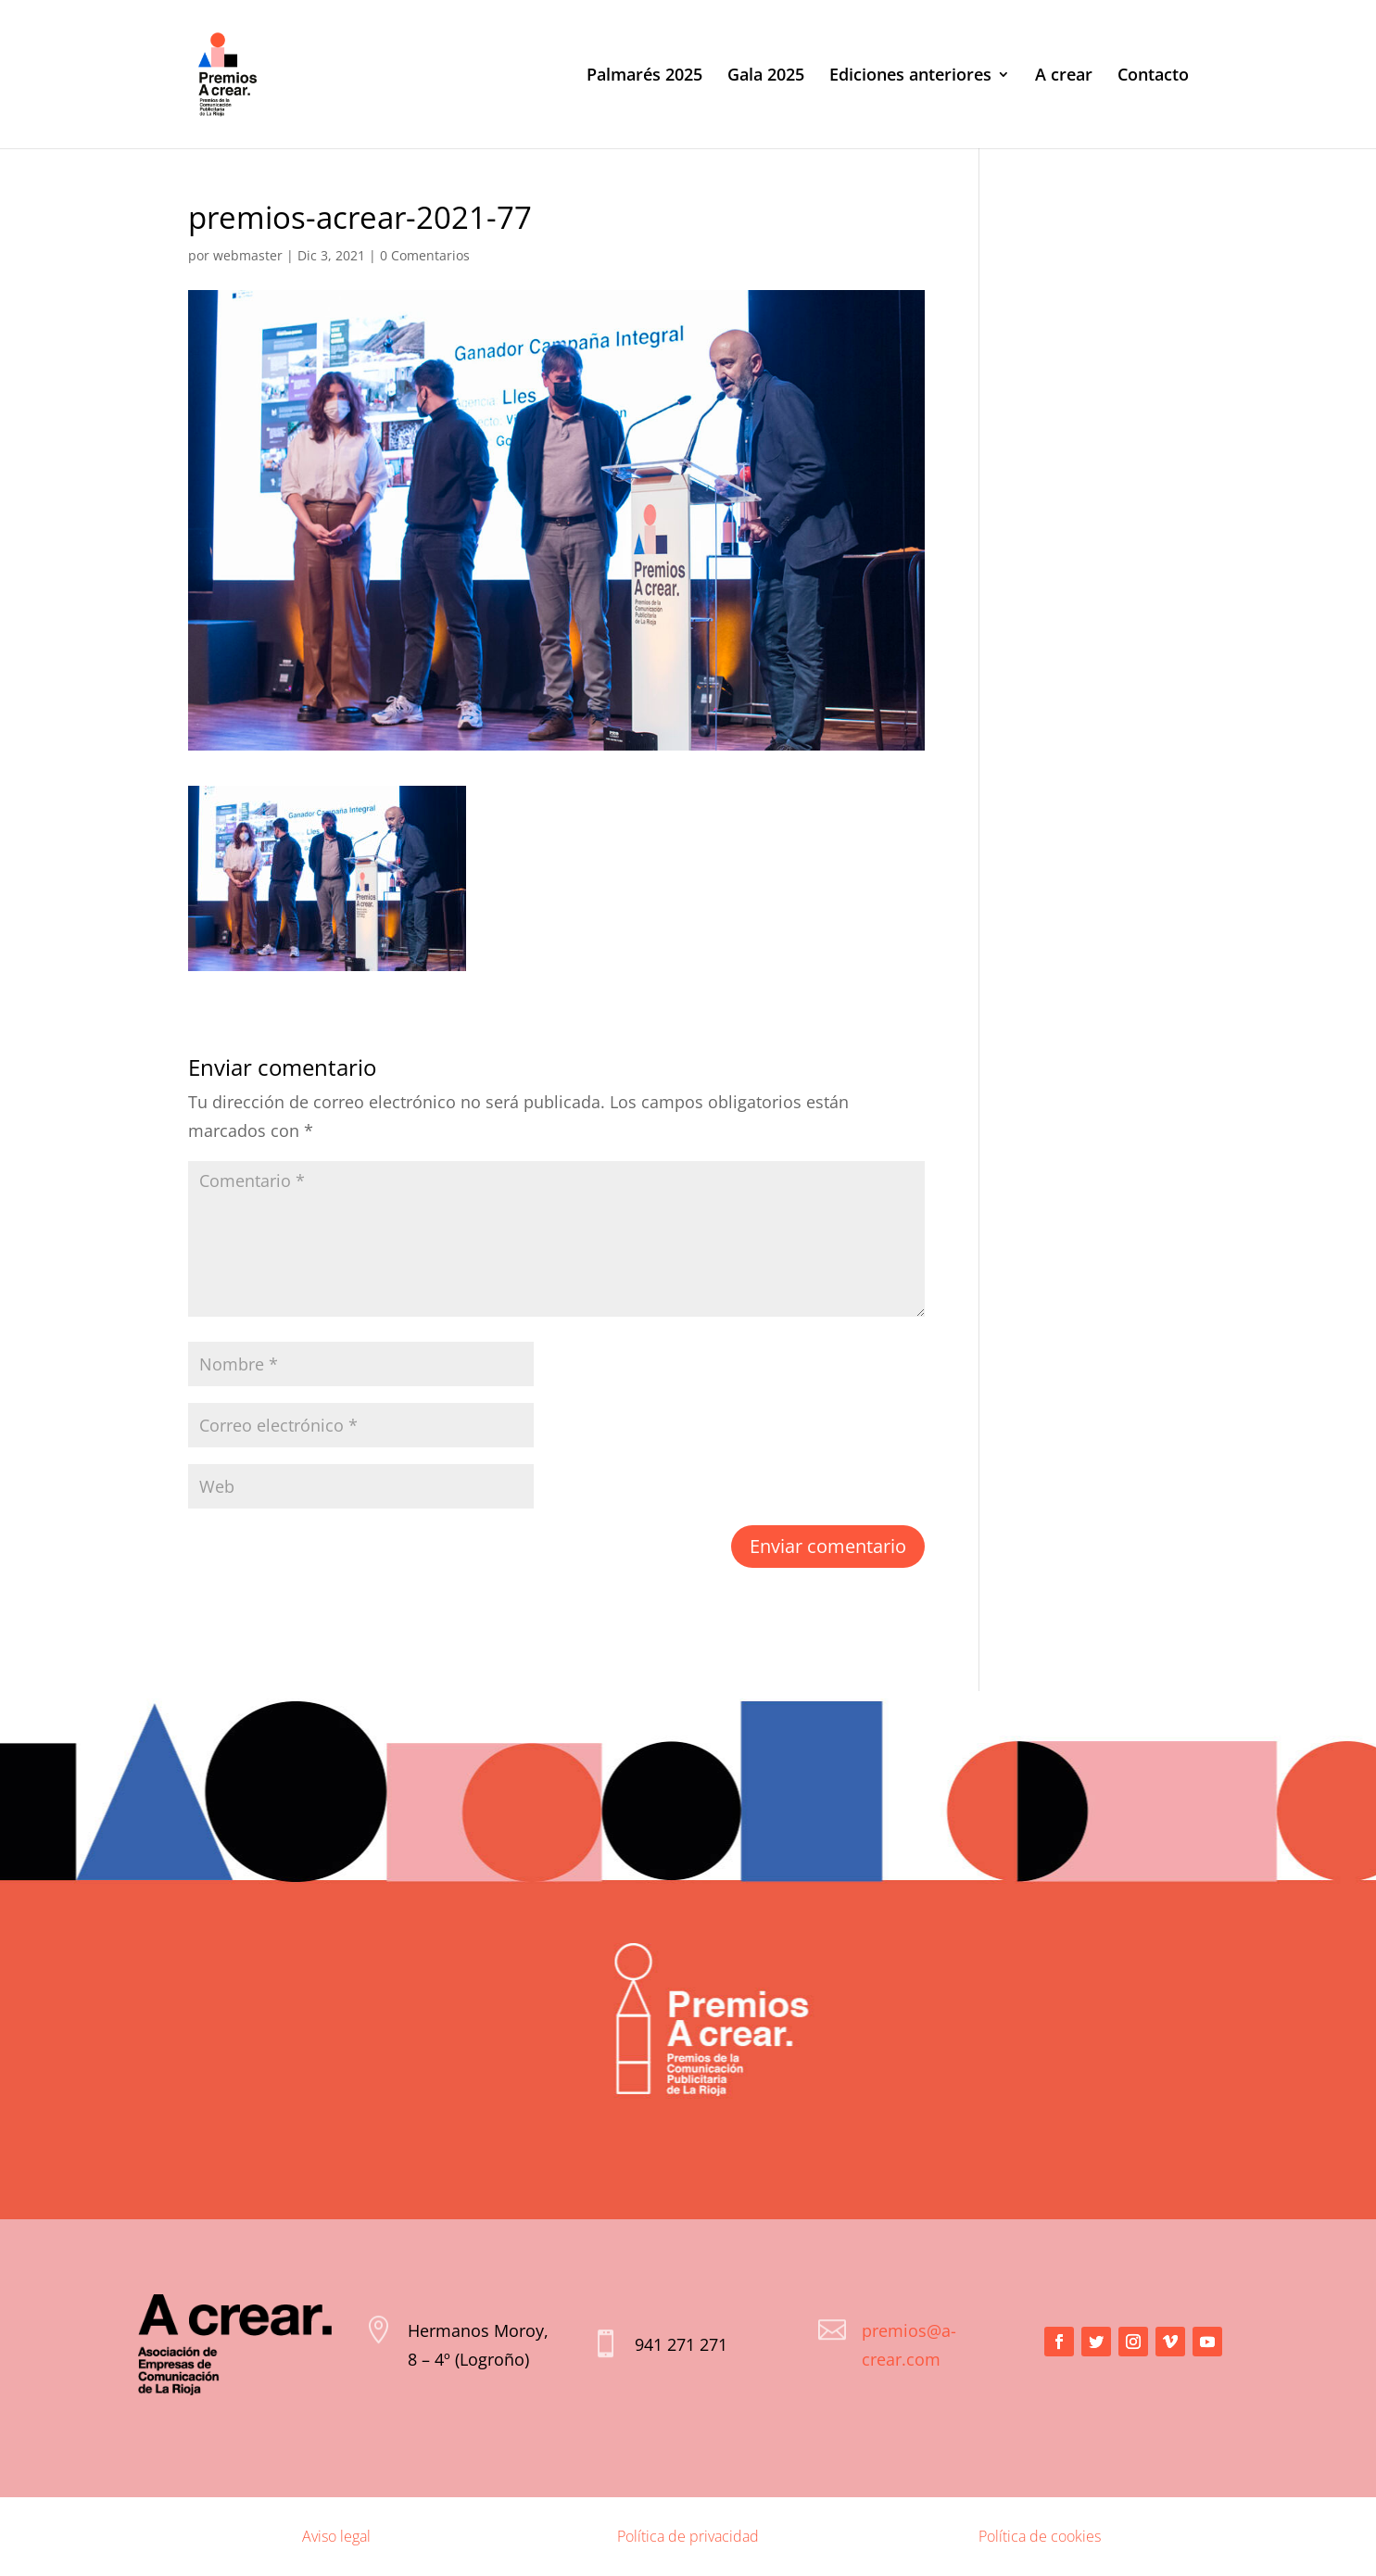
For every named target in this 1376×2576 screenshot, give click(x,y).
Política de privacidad (688, 2536)
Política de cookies (1039, 2536)
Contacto (1153, 76)
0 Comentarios (425, 255)
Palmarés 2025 (644, 76)
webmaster (248, 255)
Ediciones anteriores (910, 76)
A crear (1063, 76)
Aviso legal (336, 2536)
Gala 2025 (765, 76)
